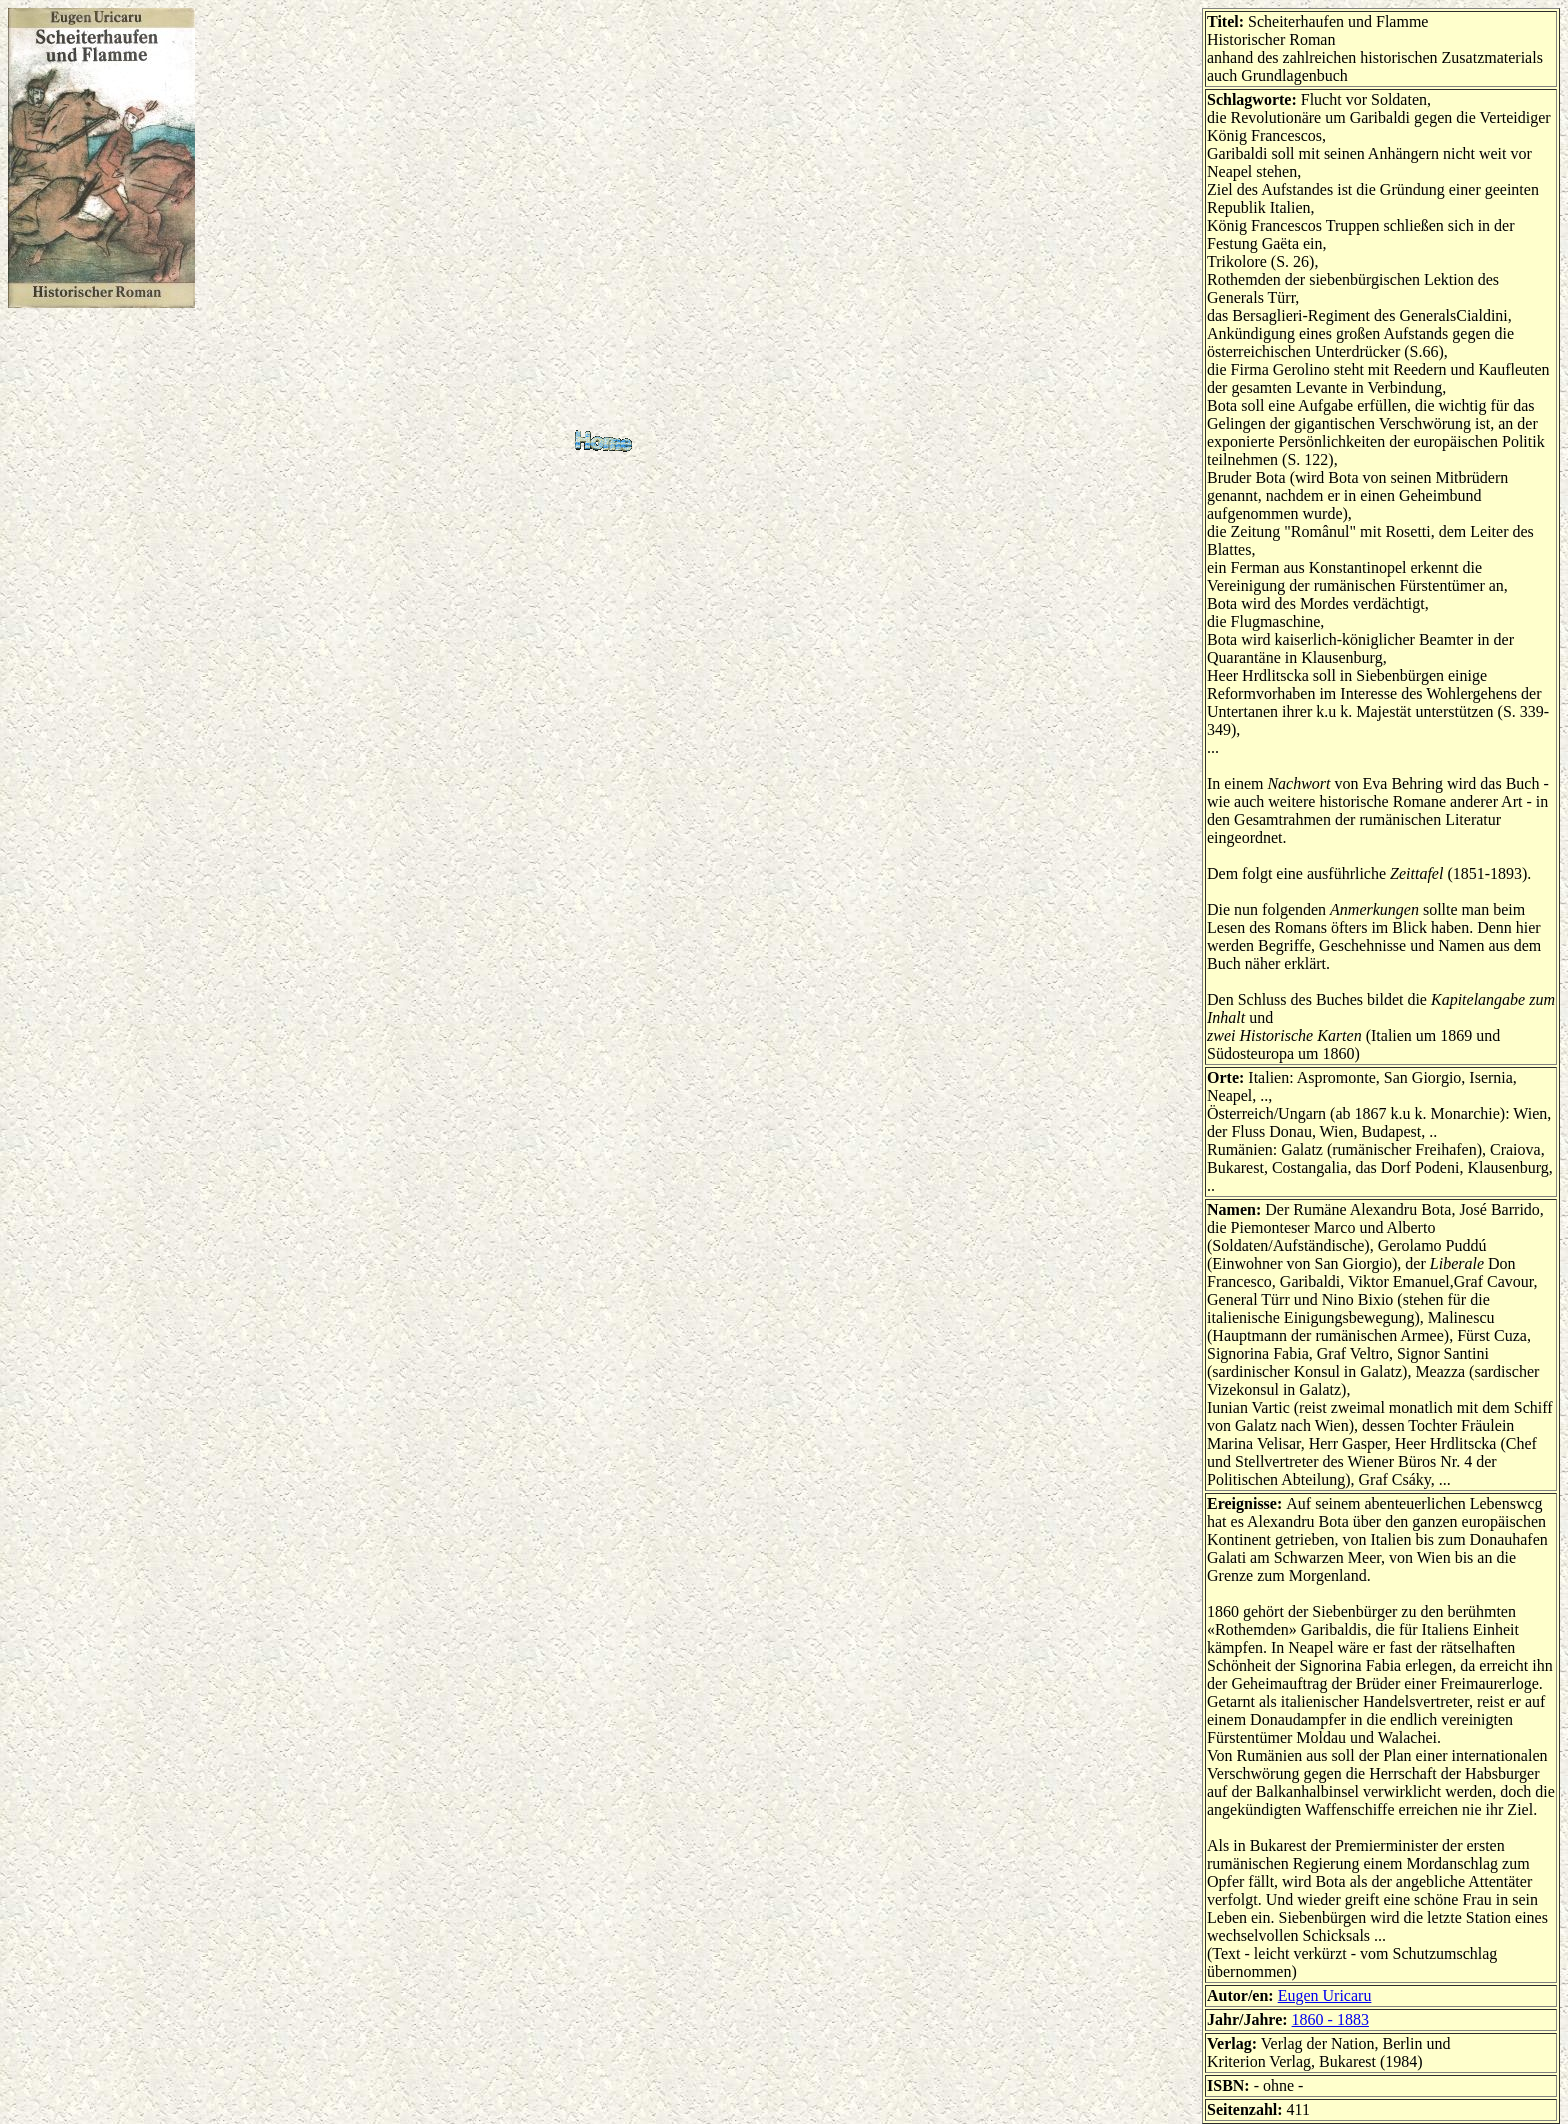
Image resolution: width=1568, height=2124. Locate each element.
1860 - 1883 (1330, 2019)
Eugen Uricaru (1325, 1995)
